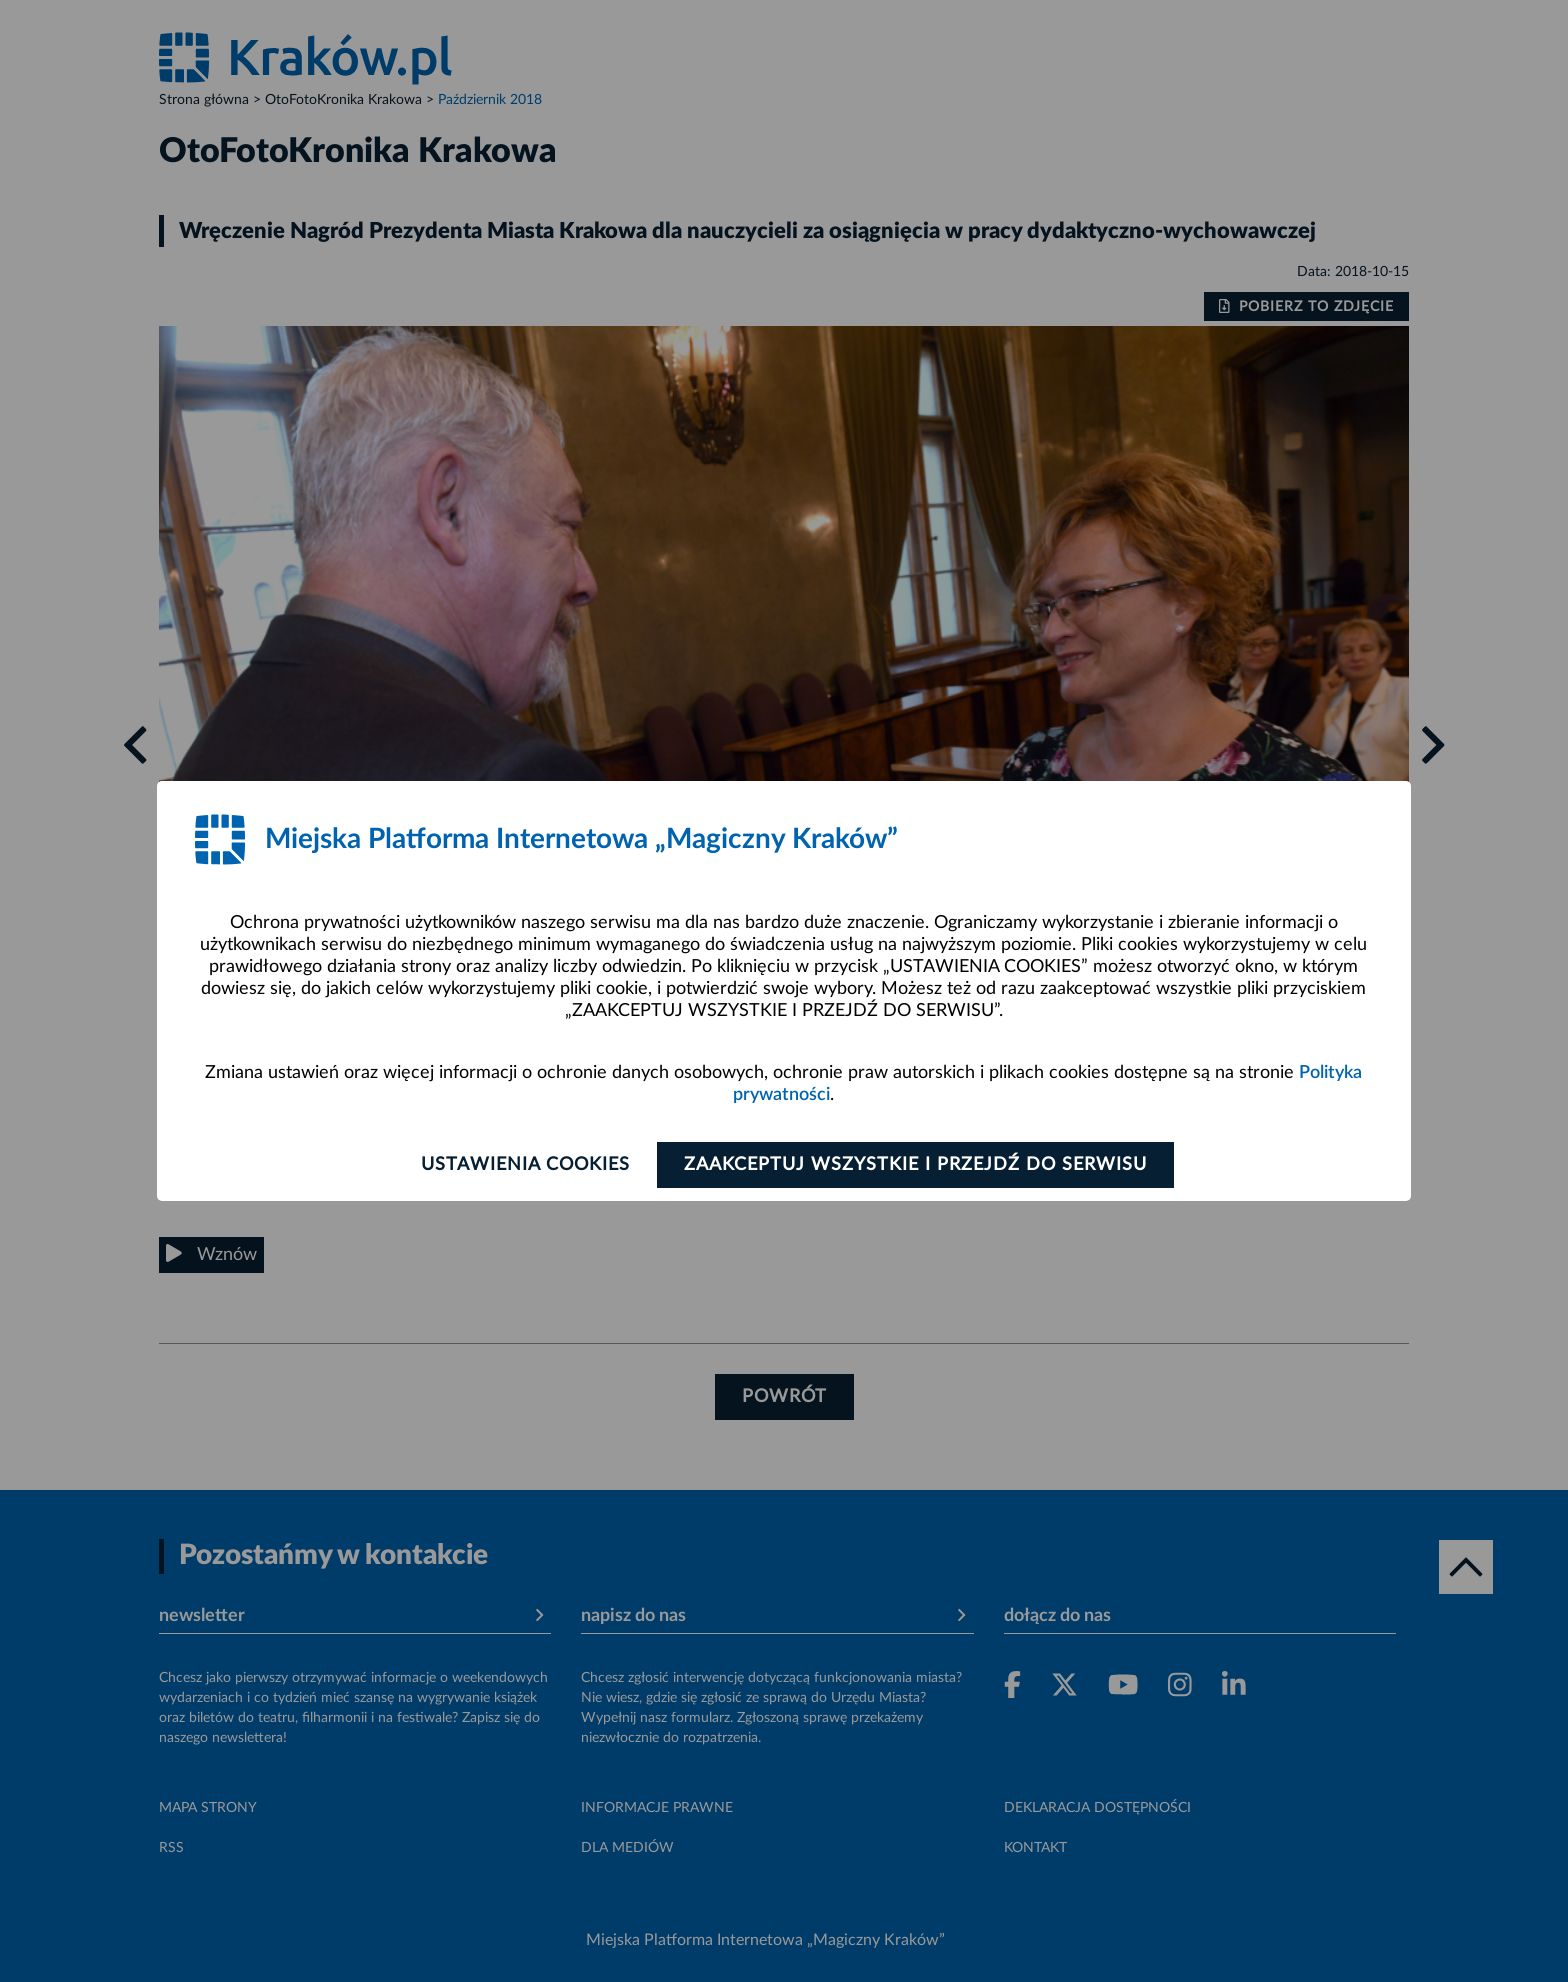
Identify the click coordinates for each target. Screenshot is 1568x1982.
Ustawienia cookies (525, 1165)
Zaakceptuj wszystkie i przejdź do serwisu (915, 1165)
